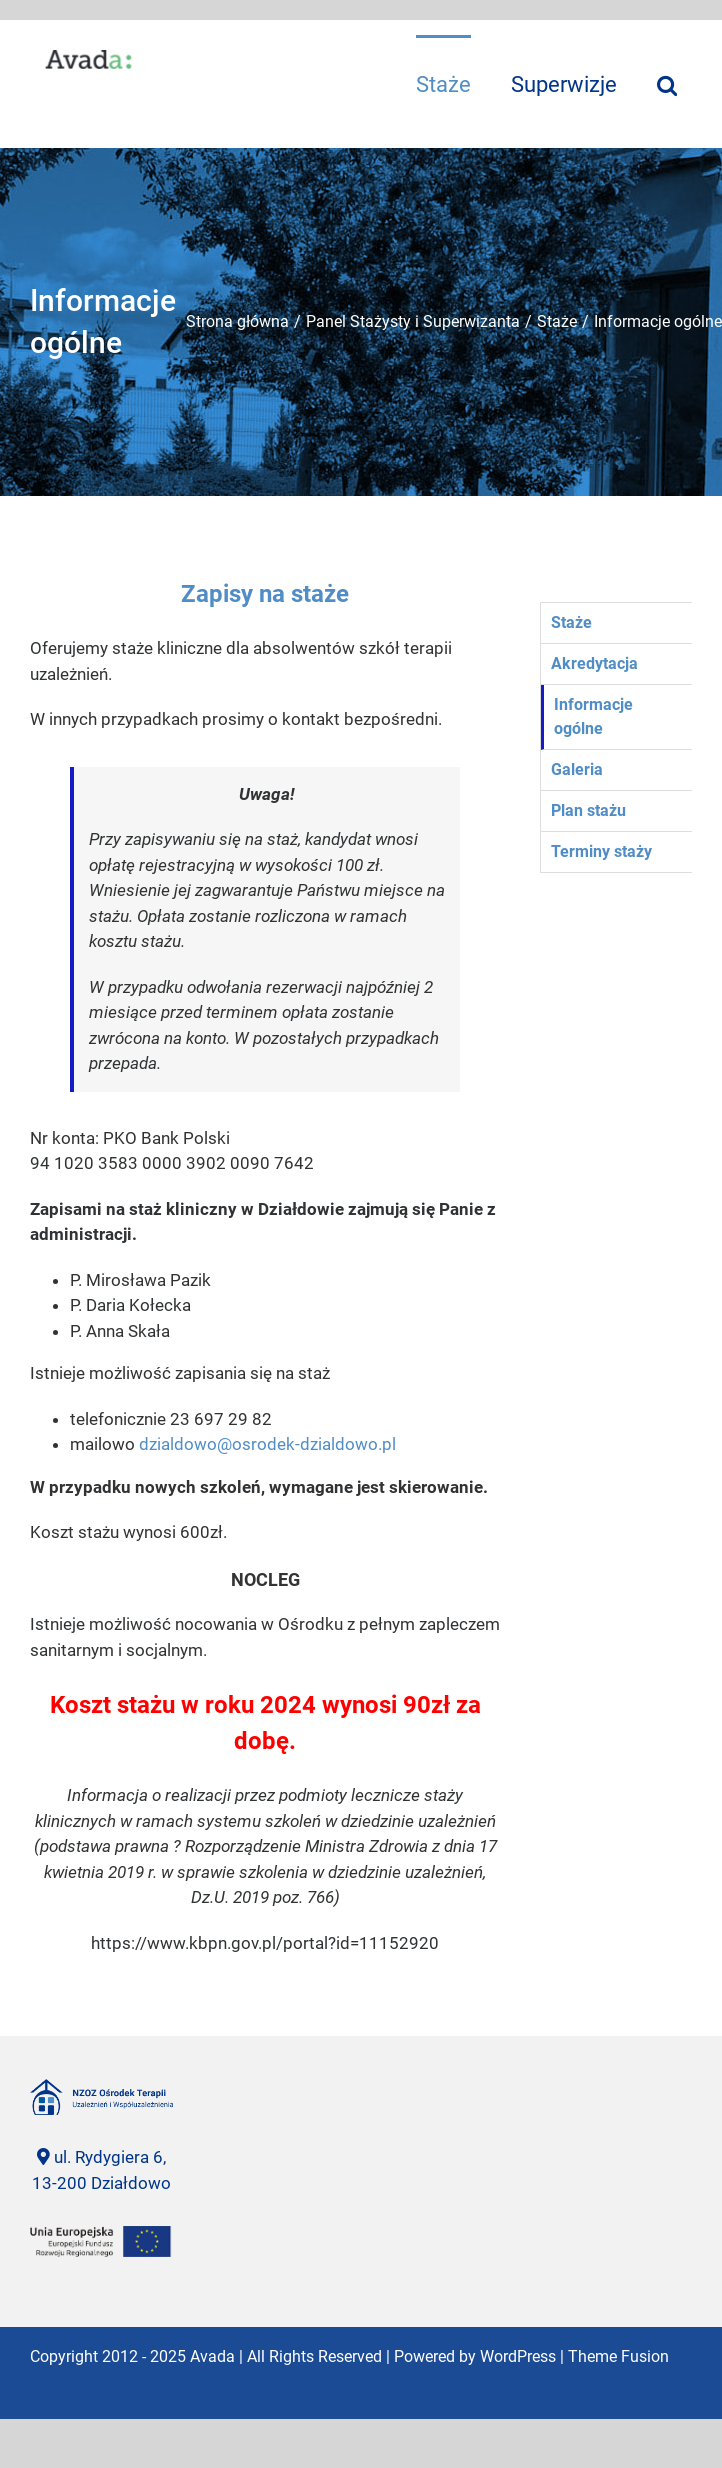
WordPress (518, 2356)
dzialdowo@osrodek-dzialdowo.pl (267, 1444)
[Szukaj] (667, 83)
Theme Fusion (618, 2356)
